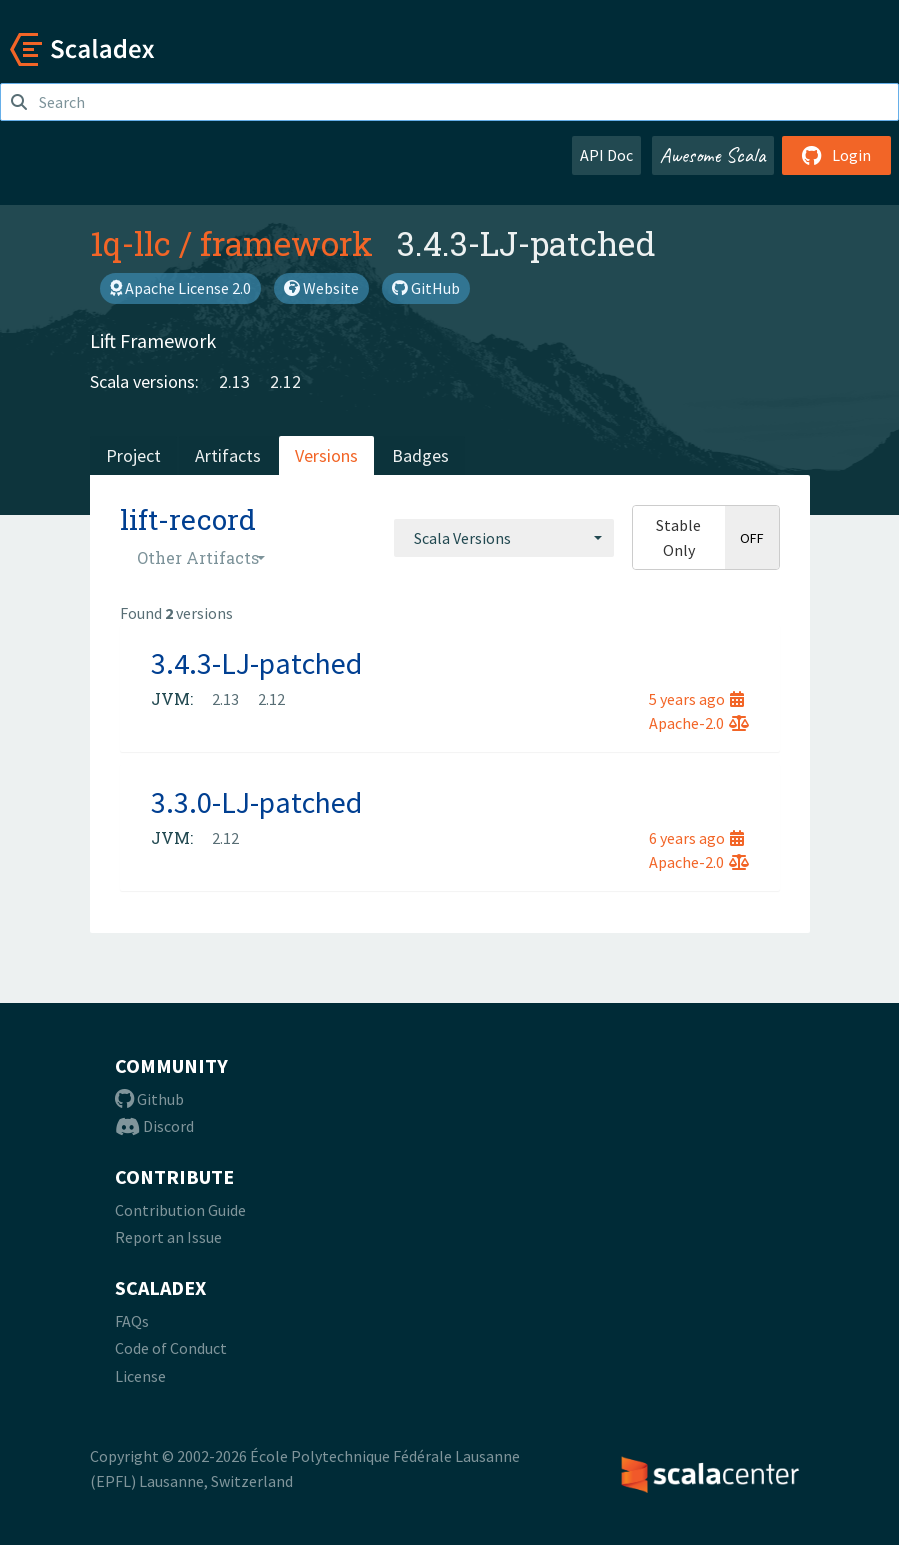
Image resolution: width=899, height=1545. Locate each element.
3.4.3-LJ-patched (256, 663)
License (140, 1376)
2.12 (285, 381)
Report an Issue (168, 1237)
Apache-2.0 (699, 723)
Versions (326, 455)
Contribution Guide (180, 1210)
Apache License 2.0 (180, 288)
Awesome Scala (713, 155)
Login (836, 155)
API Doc (606, 155)
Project (133, 455)
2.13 (234, 381)
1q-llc (130, 243)
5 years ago (696, 699)
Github (149, 1099)
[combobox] (504, 538)
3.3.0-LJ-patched (256, 802)
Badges (420, 455)
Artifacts (228, 455)
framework (286, 243)
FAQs (132, 1321)
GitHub (426, 288)
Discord (154, 1126)
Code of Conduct (171, 1348)
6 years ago (696, 838)
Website (321, 288)
